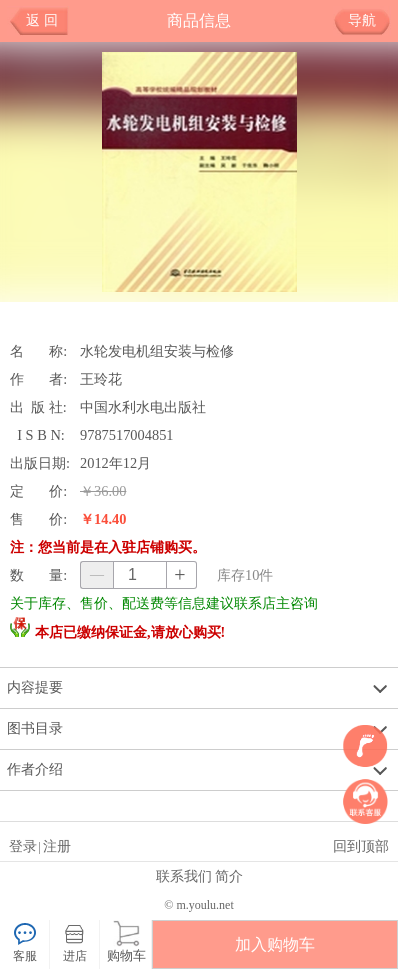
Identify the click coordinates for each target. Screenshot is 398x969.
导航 (369, 21)
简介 (229, 876)
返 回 (42, 20)
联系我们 (184, 876)
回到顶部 (361, 846)
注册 (57, 846)
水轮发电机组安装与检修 (157, 351)
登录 (23, 846)
